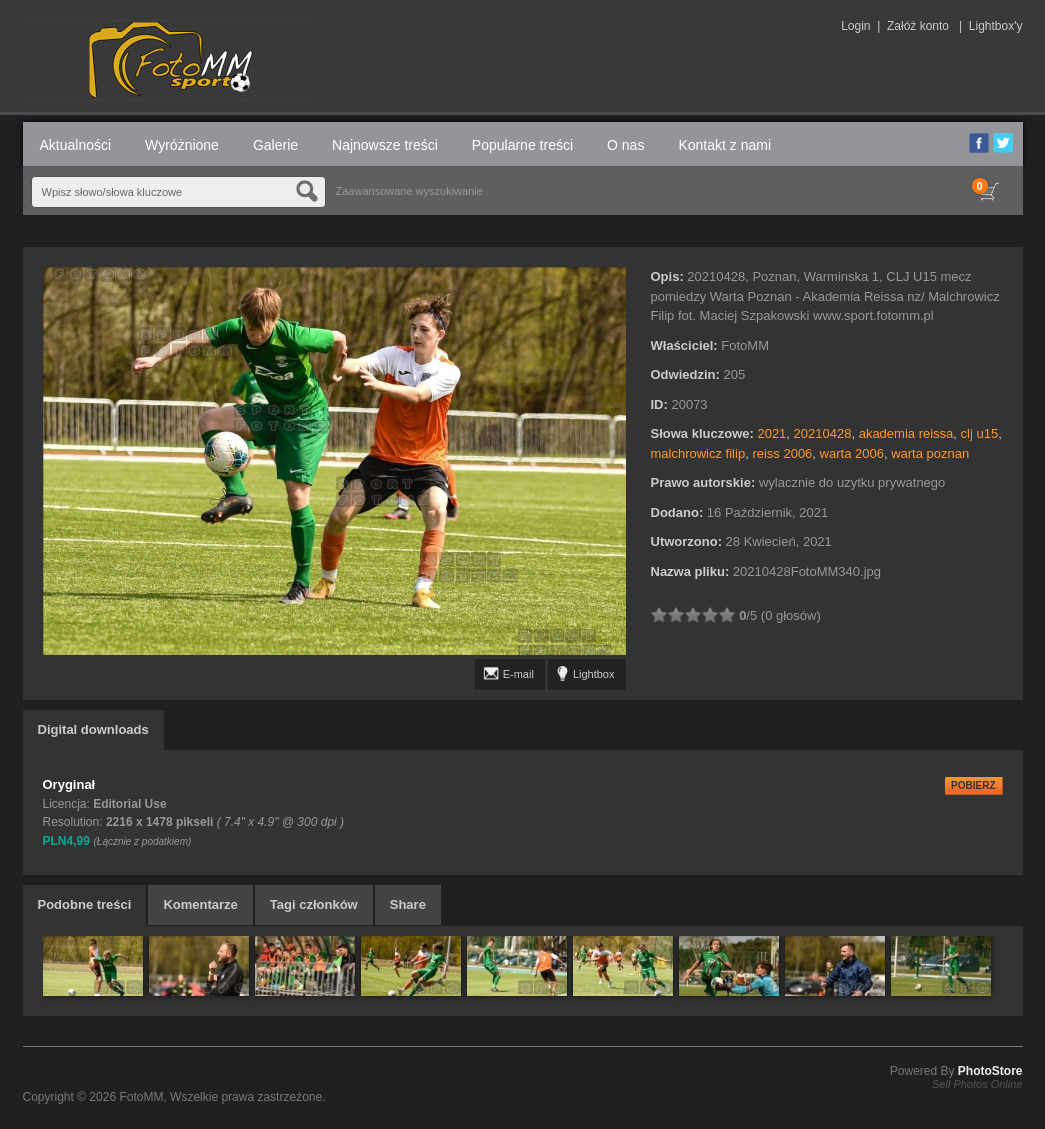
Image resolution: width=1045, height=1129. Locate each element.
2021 (771, 433)
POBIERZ (973, 785)
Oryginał (69, 784)
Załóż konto (918, 26)
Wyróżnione (182, 145)
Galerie (275, 145)
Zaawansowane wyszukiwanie (409, 191)
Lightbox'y (996, 26)
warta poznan (930, 453)
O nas (625, 145)
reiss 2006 (782, 453)
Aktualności (76, 145)
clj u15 (980, 433)
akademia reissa (906, 433)
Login (855, 26)
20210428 (823, 433)
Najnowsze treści (385, 145)
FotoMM (141, 1097)
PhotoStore (990, 1071)
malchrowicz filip (698, 453)
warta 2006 (852, 453)
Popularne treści (522, 145)
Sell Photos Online (977, 1084)
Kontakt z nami (724, 145)
